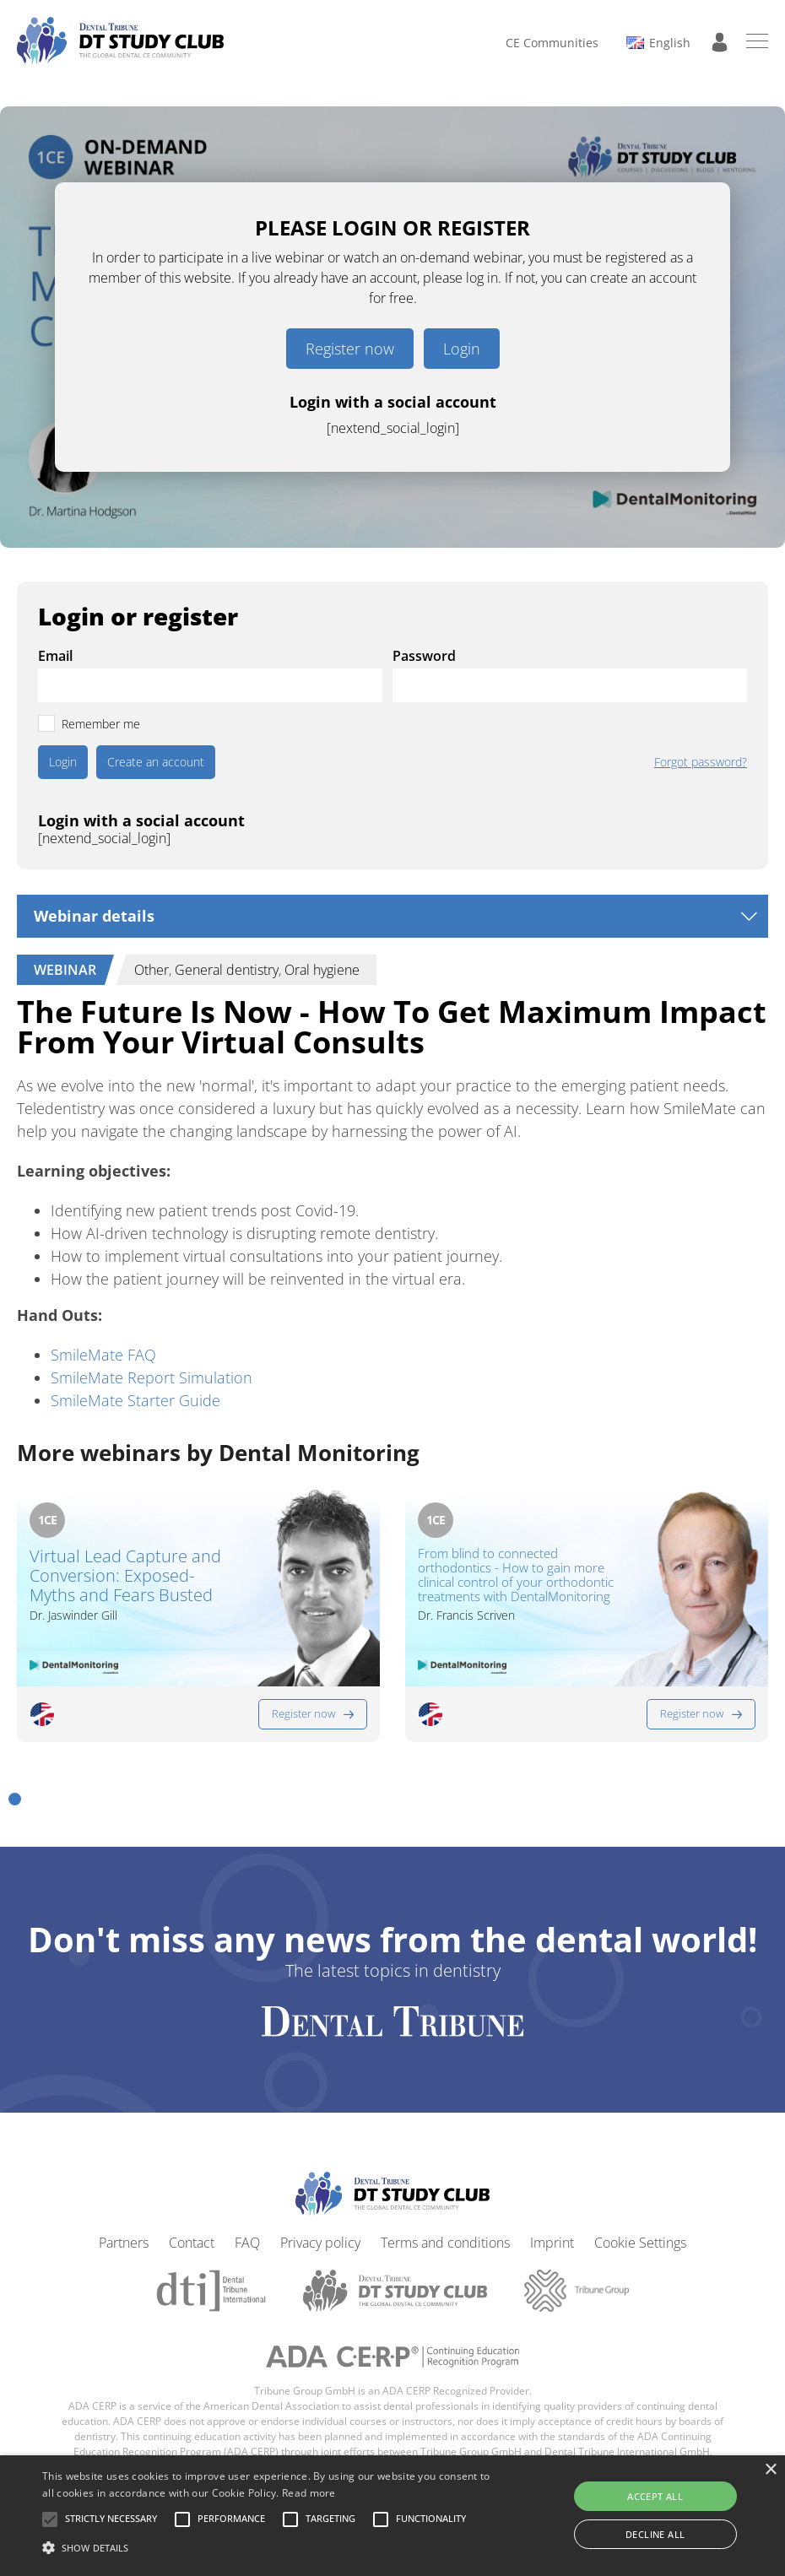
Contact (191, 2242)
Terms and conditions (445, 2242)
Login (461, 348)
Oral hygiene (322, 970)
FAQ (247, 2242)
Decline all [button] (655, 2534)
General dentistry (227, 970)
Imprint (552, 2242)
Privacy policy (320, 2242)
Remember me (101, 724)
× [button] (770, 2470)
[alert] (392, 2515)
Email (55, 656)
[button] (14, 1799)
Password (424, 656)
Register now (350, 348)
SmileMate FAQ (103, 1355)
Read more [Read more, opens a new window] (309, 2493)
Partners (124, 2242)
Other (151, 970)
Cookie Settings (640, 2242)
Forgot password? (700, 762)
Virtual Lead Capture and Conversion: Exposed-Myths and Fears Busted (125, 1575)
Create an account (155, 762)
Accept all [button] (655, 2496)
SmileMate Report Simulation (151, 1377)
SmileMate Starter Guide (135, 1400)
